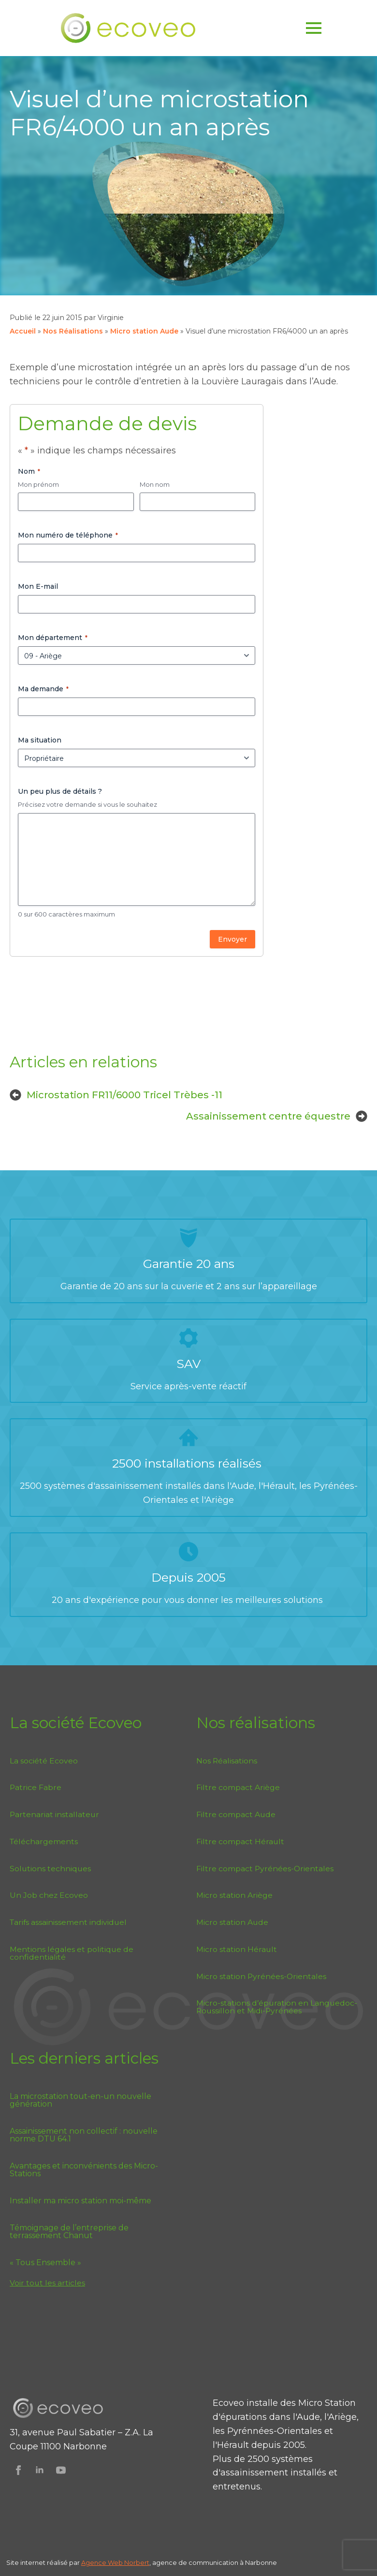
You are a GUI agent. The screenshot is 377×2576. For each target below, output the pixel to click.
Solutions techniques (50, 1868)
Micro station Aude (144, 331)
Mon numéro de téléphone (68, 535)
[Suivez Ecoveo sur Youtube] (61, 2470)
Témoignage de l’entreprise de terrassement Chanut (69, 2232)
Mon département (52, 637)
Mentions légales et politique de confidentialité (71, 1953)
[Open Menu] (313, 28)
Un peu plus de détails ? (60, 791)
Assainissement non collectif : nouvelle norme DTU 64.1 (84, 2135)
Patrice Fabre (35, 1787)
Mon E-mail (38, 586)
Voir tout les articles (47, 2282)
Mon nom (155, 484)
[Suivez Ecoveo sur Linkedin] (39, 2470)
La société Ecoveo (44, 1760)
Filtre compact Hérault (240, 1841)
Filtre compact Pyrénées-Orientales (265, 1868)
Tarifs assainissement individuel (68, 1922)
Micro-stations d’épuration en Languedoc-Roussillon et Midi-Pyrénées (276, 2006)
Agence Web (102, 2562)
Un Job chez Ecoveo (49, 1895)
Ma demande (43, 688)
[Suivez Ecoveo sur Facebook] (18, 2470)
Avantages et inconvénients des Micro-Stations (84, 2170)
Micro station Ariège (234, 1895)
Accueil (23, 331)
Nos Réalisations (73, 331)
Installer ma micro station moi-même (80, 2201)
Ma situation (39, 740)
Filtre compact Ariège (238, 1787)
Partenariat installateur (54, 1814)
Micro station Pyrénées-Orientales (261, 1976)
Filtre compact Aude (236, 1814)
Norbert (136, 2562)
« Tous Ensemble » (45, 2263)
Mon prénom (38, 484)
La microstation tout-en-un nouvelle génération (80, 2100)
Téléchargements (44, 1841)
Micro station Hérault (236, 1949)
